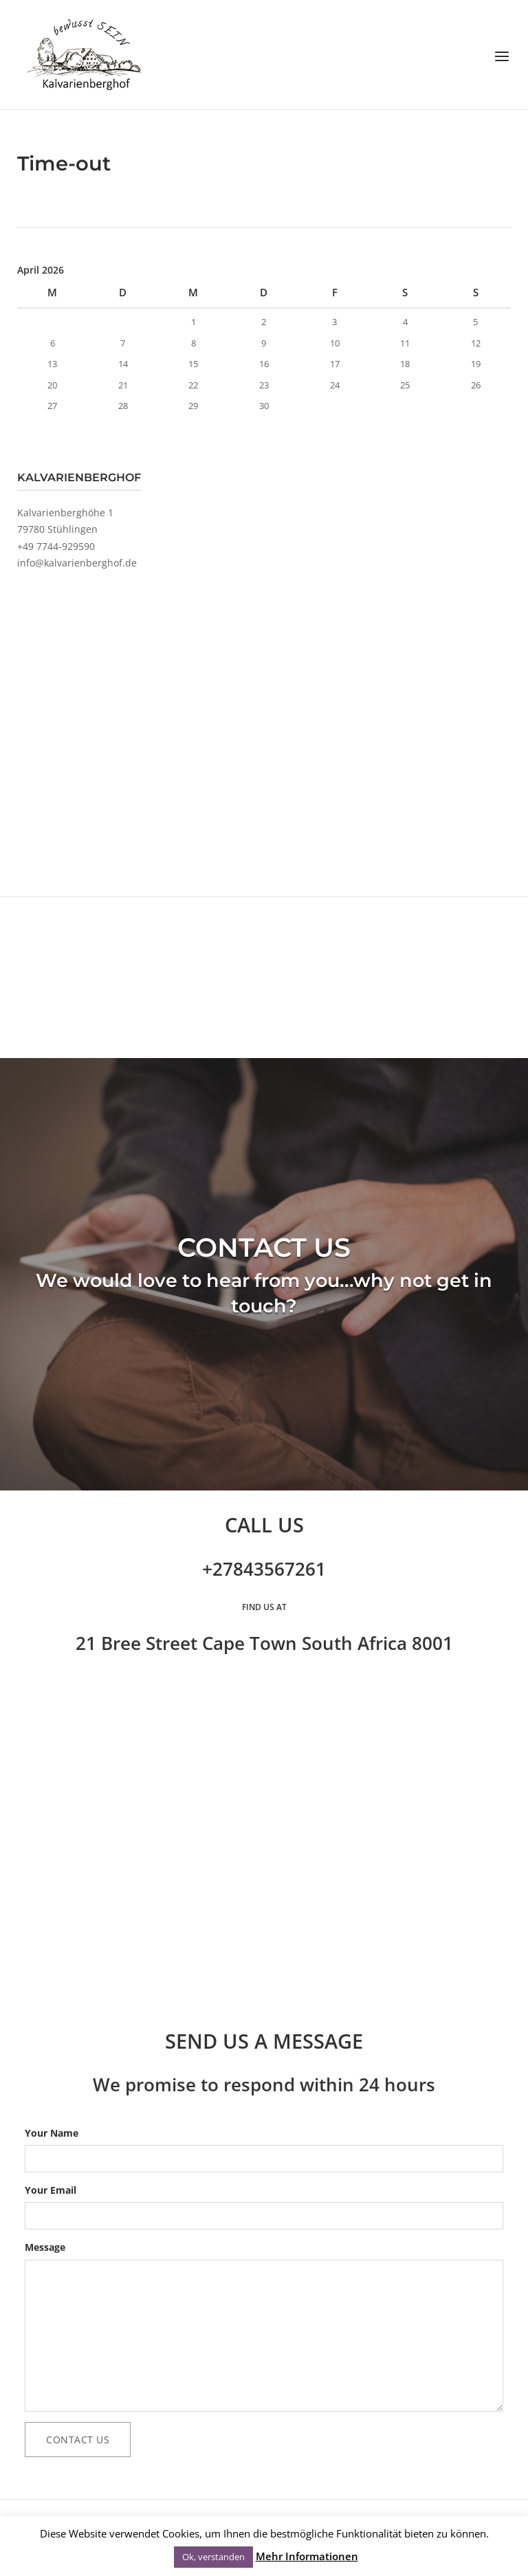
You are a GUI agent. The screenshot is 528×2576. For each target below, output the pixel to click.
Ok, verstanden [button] (213, 2557)
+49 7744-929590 (56, 546)
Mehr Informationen (307, 2556)
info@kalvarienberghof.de (77, 562)
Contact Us (77, 2439)
